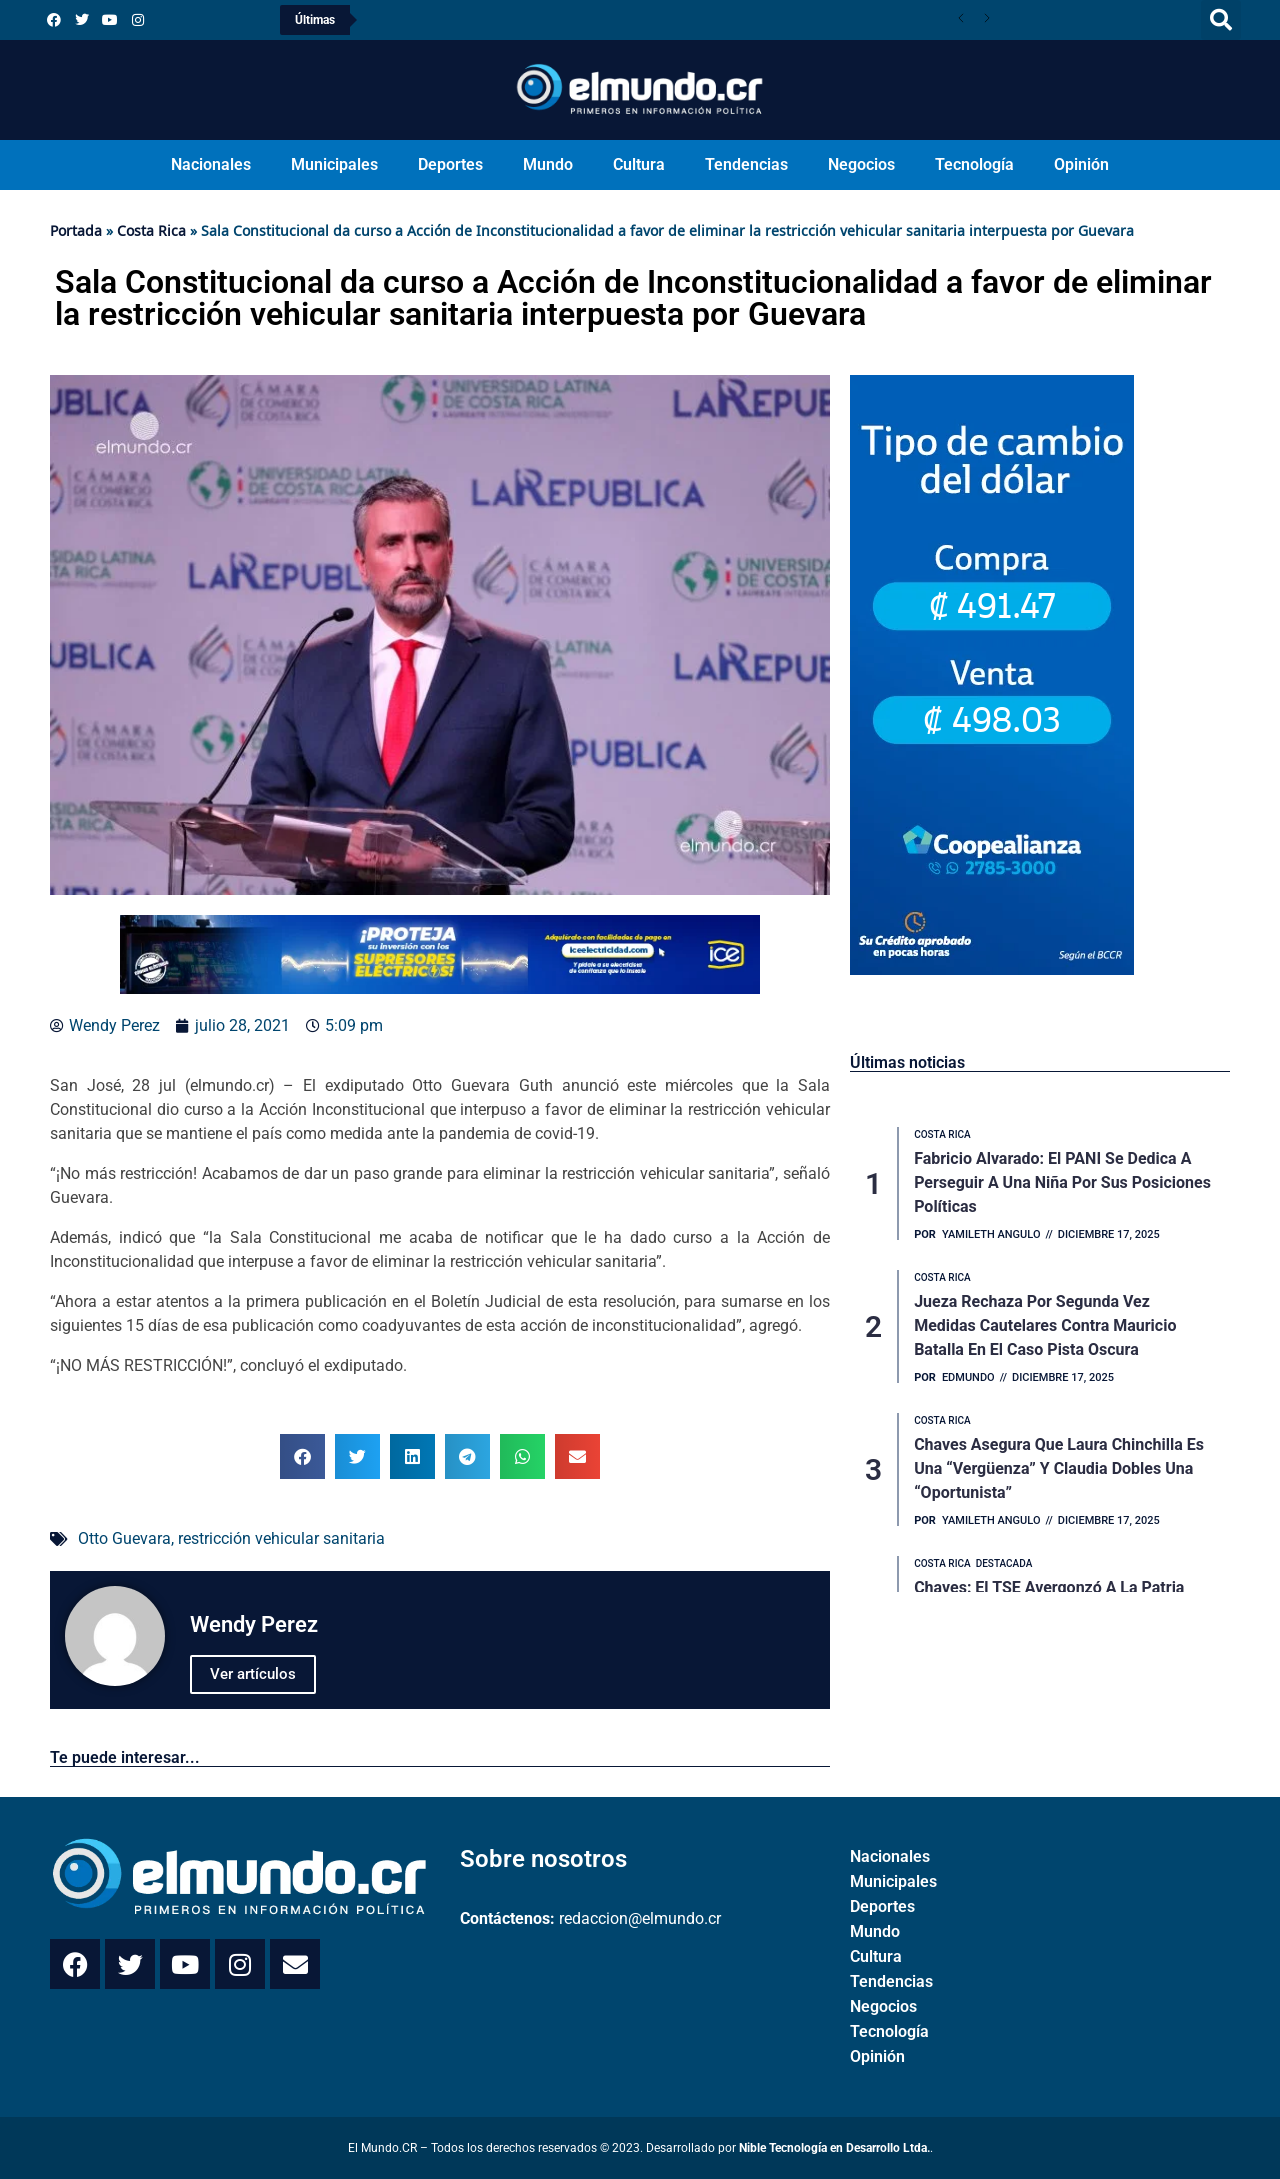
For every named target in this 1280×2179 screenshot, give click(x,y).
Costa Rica (151, 230)
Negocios (861, 164)
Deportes (450, 164)
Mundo (548, 164)
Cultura (639, 164)
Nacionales (211, 164)
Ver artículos (253, 1674)
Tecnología (974, 164)
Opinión (1081, 164)
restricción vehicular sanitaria (281, 1538)
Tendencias (746, 164)
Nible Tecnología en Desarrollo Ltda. (834, 2148)
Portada (76, 230)
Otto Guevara (124, 1538)
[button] (1221, 20)
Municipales (334, 164)
